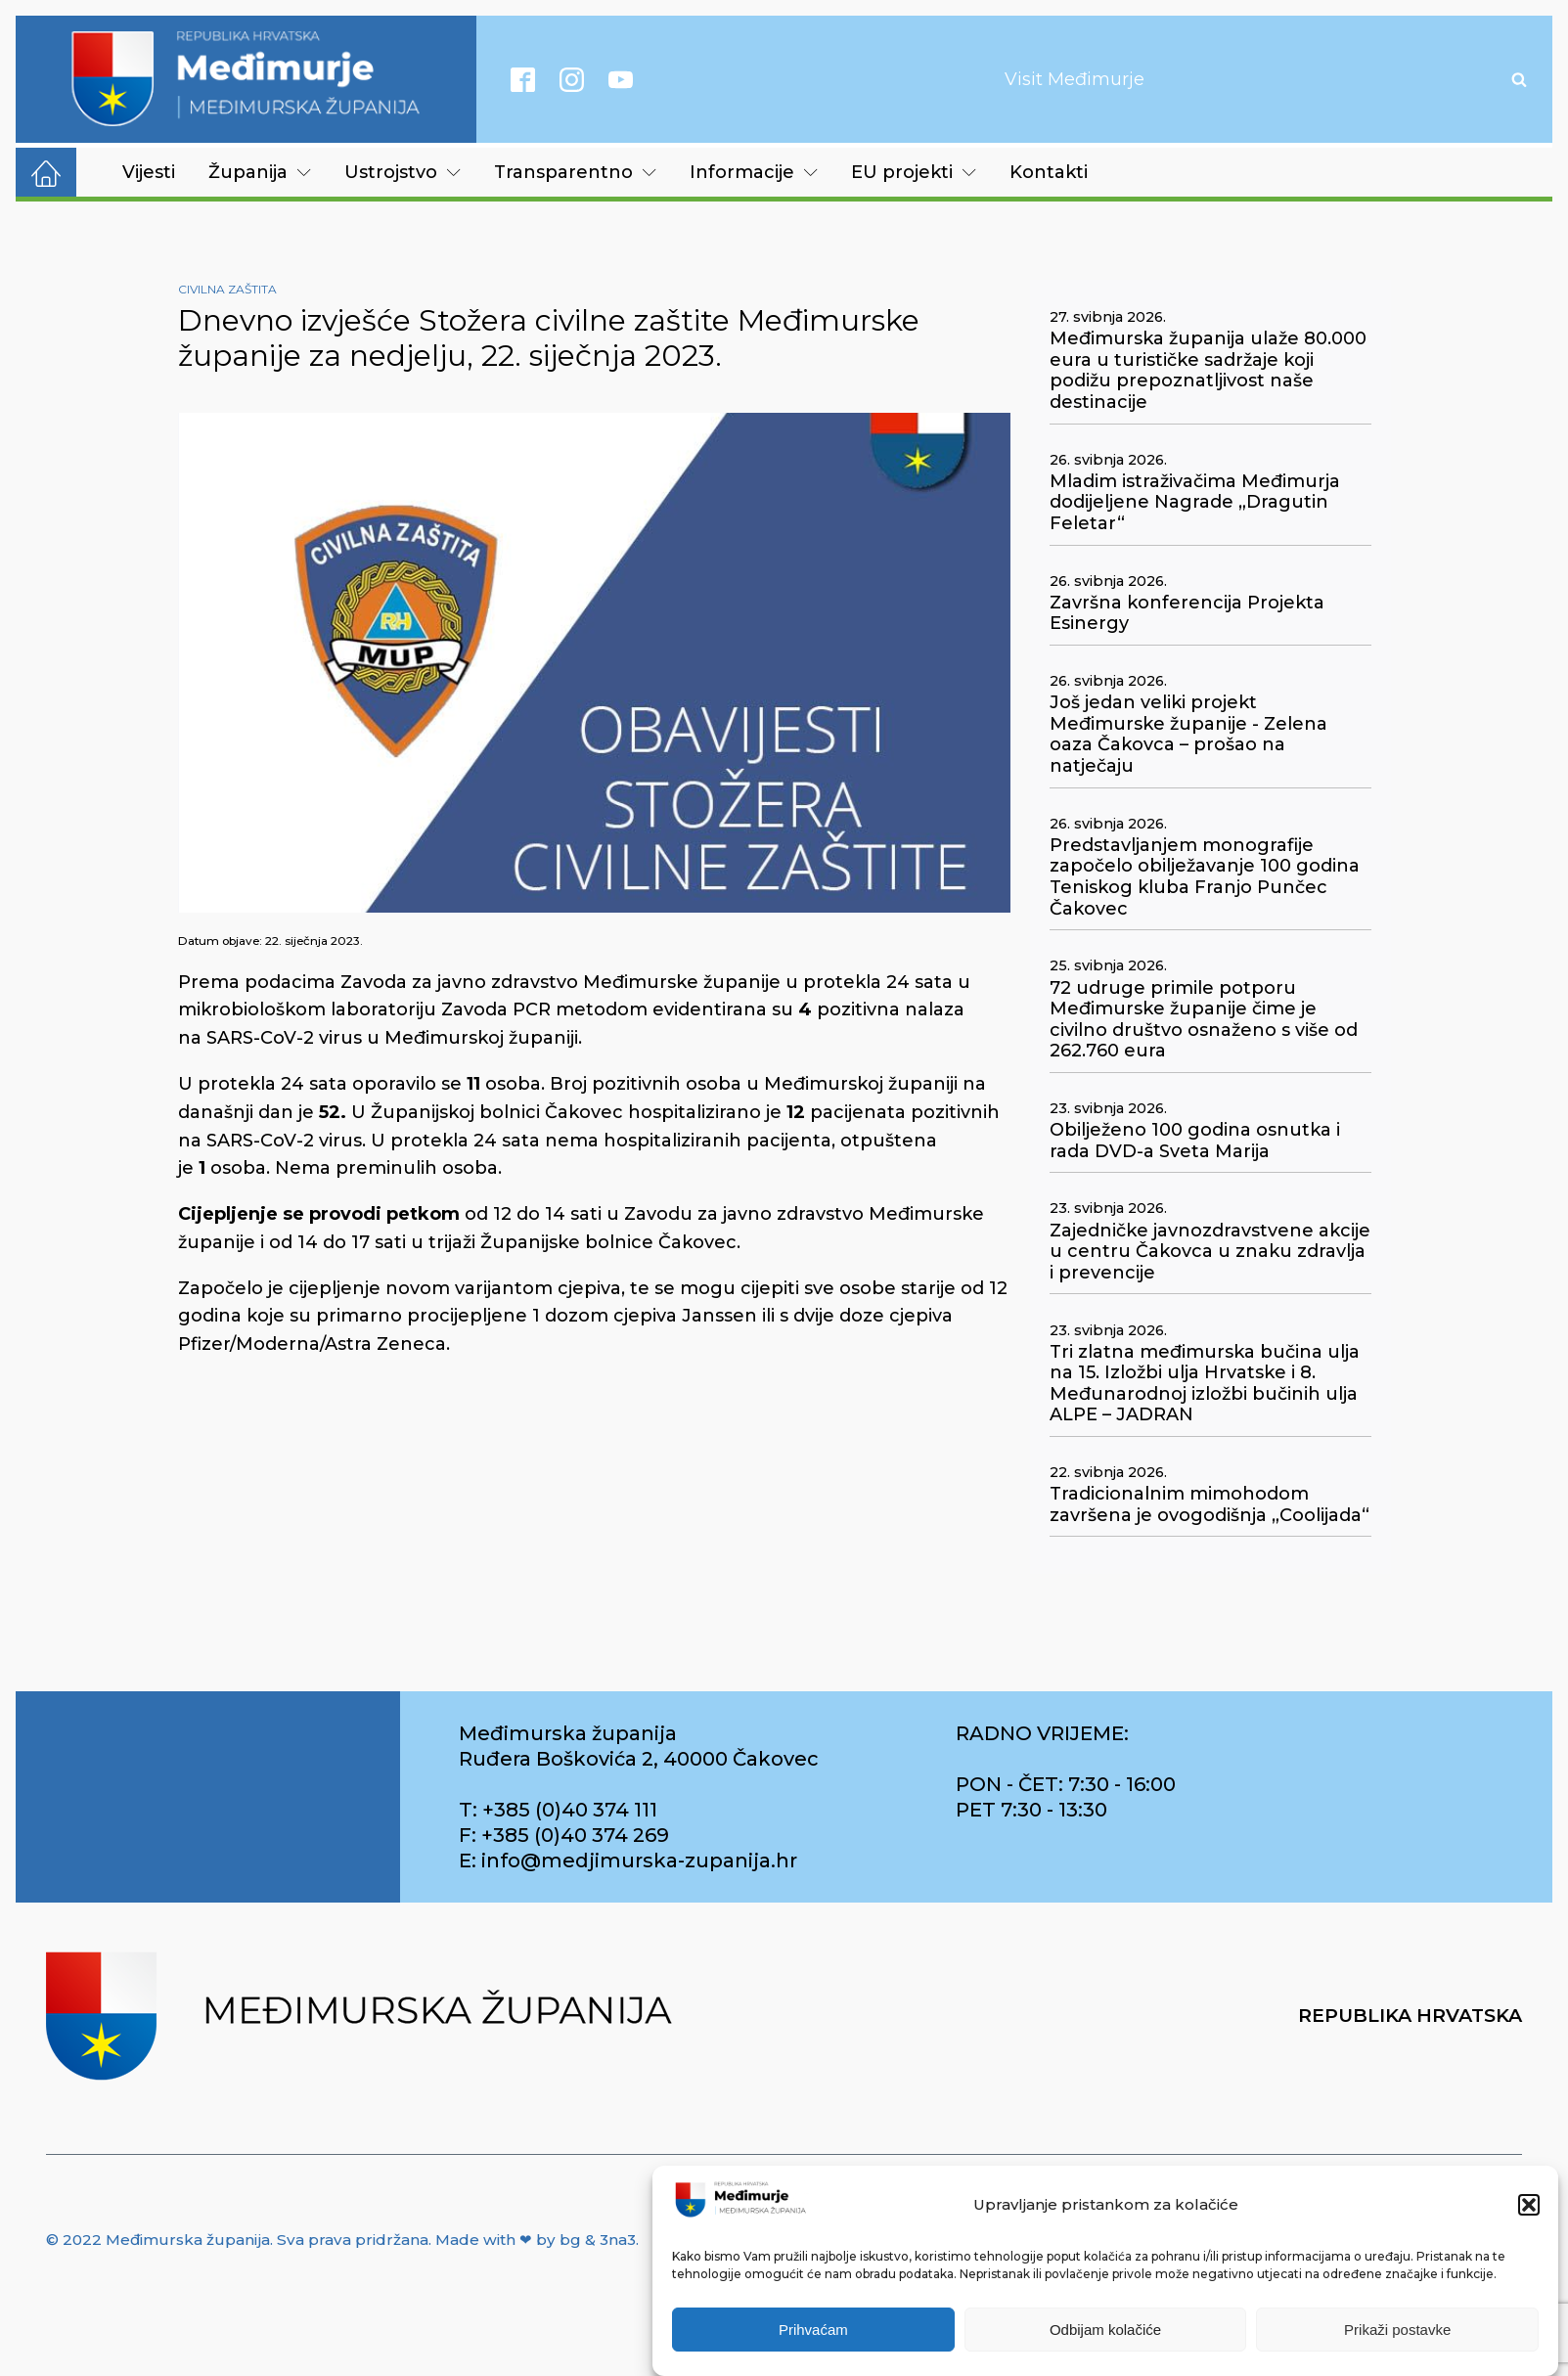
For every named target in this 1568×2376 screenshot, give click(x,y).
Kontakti (1048, 172)
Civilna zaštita (227, 289)
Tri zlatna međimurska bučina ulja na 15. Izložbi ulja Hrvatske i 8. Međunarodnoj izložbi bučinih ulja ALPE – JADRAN (1205, 1384)
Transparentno (575, 172)
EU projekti (913, 172)
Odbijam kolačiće (1105, 2329)
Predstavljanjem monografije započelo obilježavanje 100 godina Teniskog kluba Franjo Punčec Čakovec (1205, 877)
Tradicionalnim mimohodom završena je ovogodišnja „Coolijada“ (1209, 1505)
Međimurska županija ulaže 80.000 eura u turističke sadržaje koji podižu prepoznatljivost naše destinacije (1208, 371)
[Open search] (1519, 79)
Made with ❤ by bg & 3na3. (537, 2239)
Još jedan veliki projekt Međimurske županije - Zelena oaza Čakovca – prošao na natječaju (1188, 735)
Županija (259, 172)
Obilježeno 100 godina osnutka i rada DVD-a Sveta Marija (1195, 1141)
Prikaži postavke (1397, 2329)
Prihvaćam (813, 2329)
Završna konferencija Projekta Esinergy (1187, 614)
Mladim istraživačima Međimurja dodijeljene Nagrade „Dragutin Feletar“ (1195, 502)
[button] (1529, 2205)
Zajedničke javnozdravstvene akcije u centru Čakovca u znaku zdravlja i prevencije (1210, 1252)
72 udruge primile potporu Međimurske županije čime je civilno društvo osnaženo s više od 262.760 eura (1204, 1020)
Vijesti (148, 172)
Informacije (754, 172)
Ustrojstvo (402, 172)
